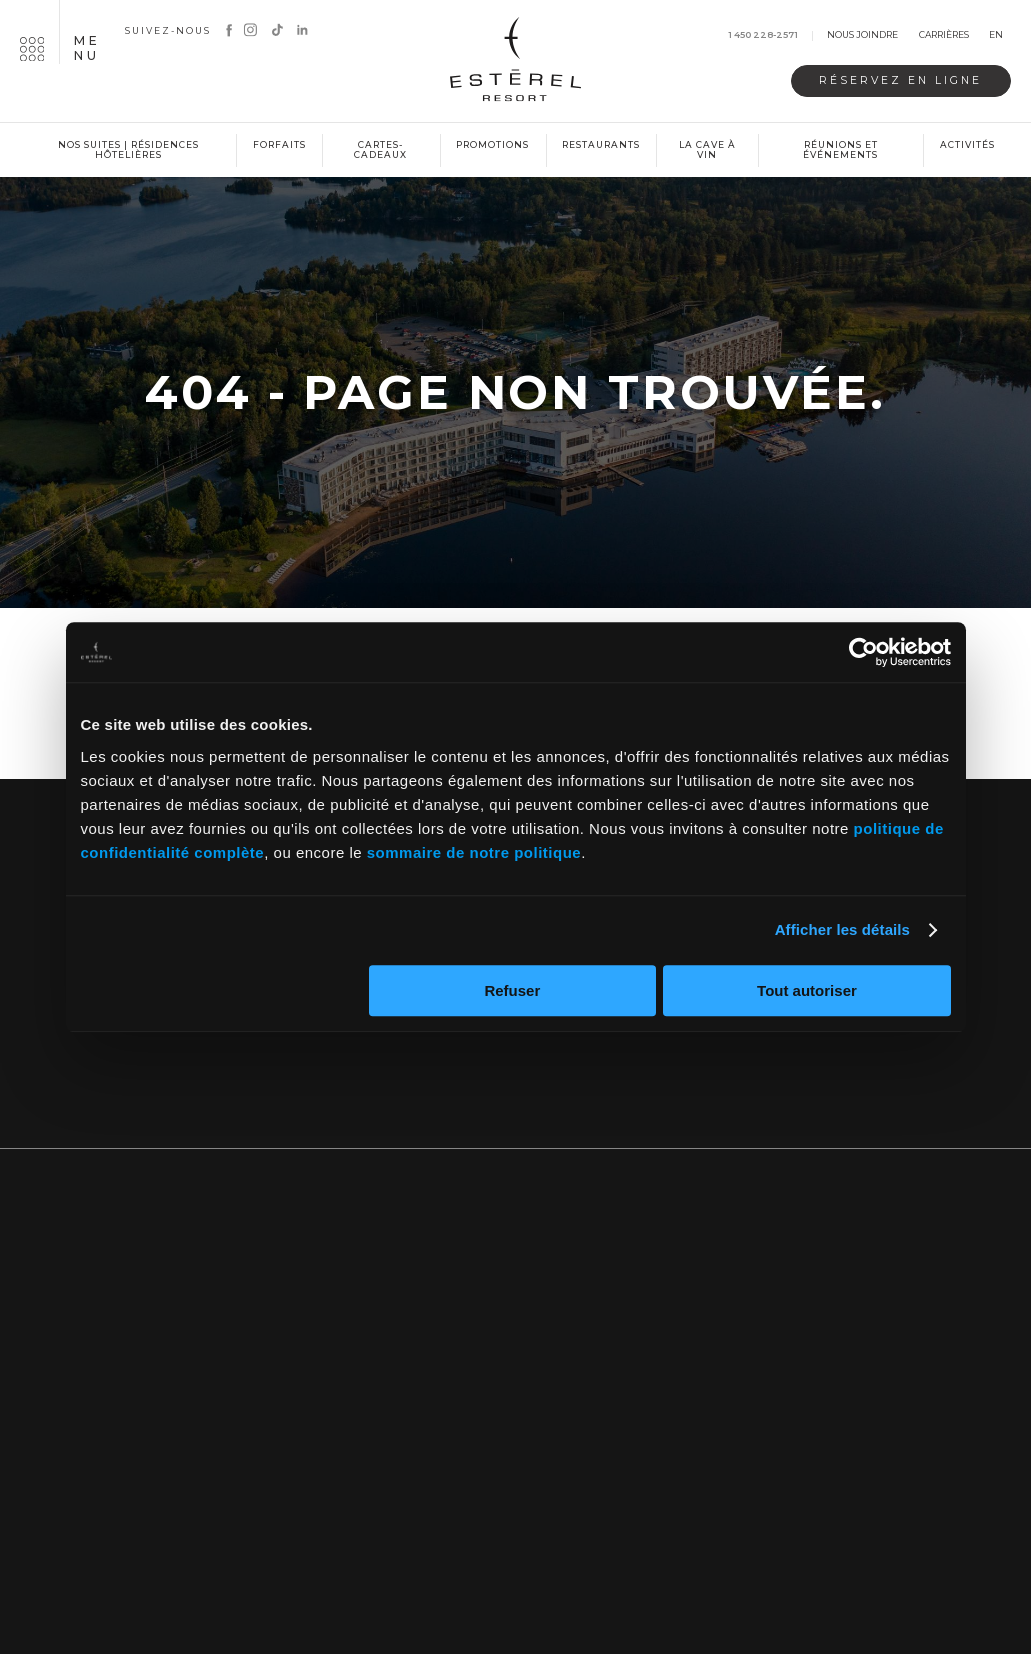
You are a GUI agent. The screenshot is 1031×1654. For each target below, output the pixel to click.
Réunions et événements (840, 150)
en (996, 35)
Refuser (512, 990)
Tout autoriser (807, 990)
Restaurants (601, 144)
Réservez (900, 80)
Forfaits (279, 144)
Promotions (492, 144)
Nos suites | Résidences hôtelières (128, 150)
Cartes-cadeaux (380, 150)
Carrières (944, 35)
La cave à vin (707, 150)
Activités (967, 144)
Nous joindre (862, 35)
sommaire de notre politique (474, 852)
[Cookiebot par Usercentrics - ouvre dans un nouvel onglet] (863, 652)
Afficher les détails (842, 929)
